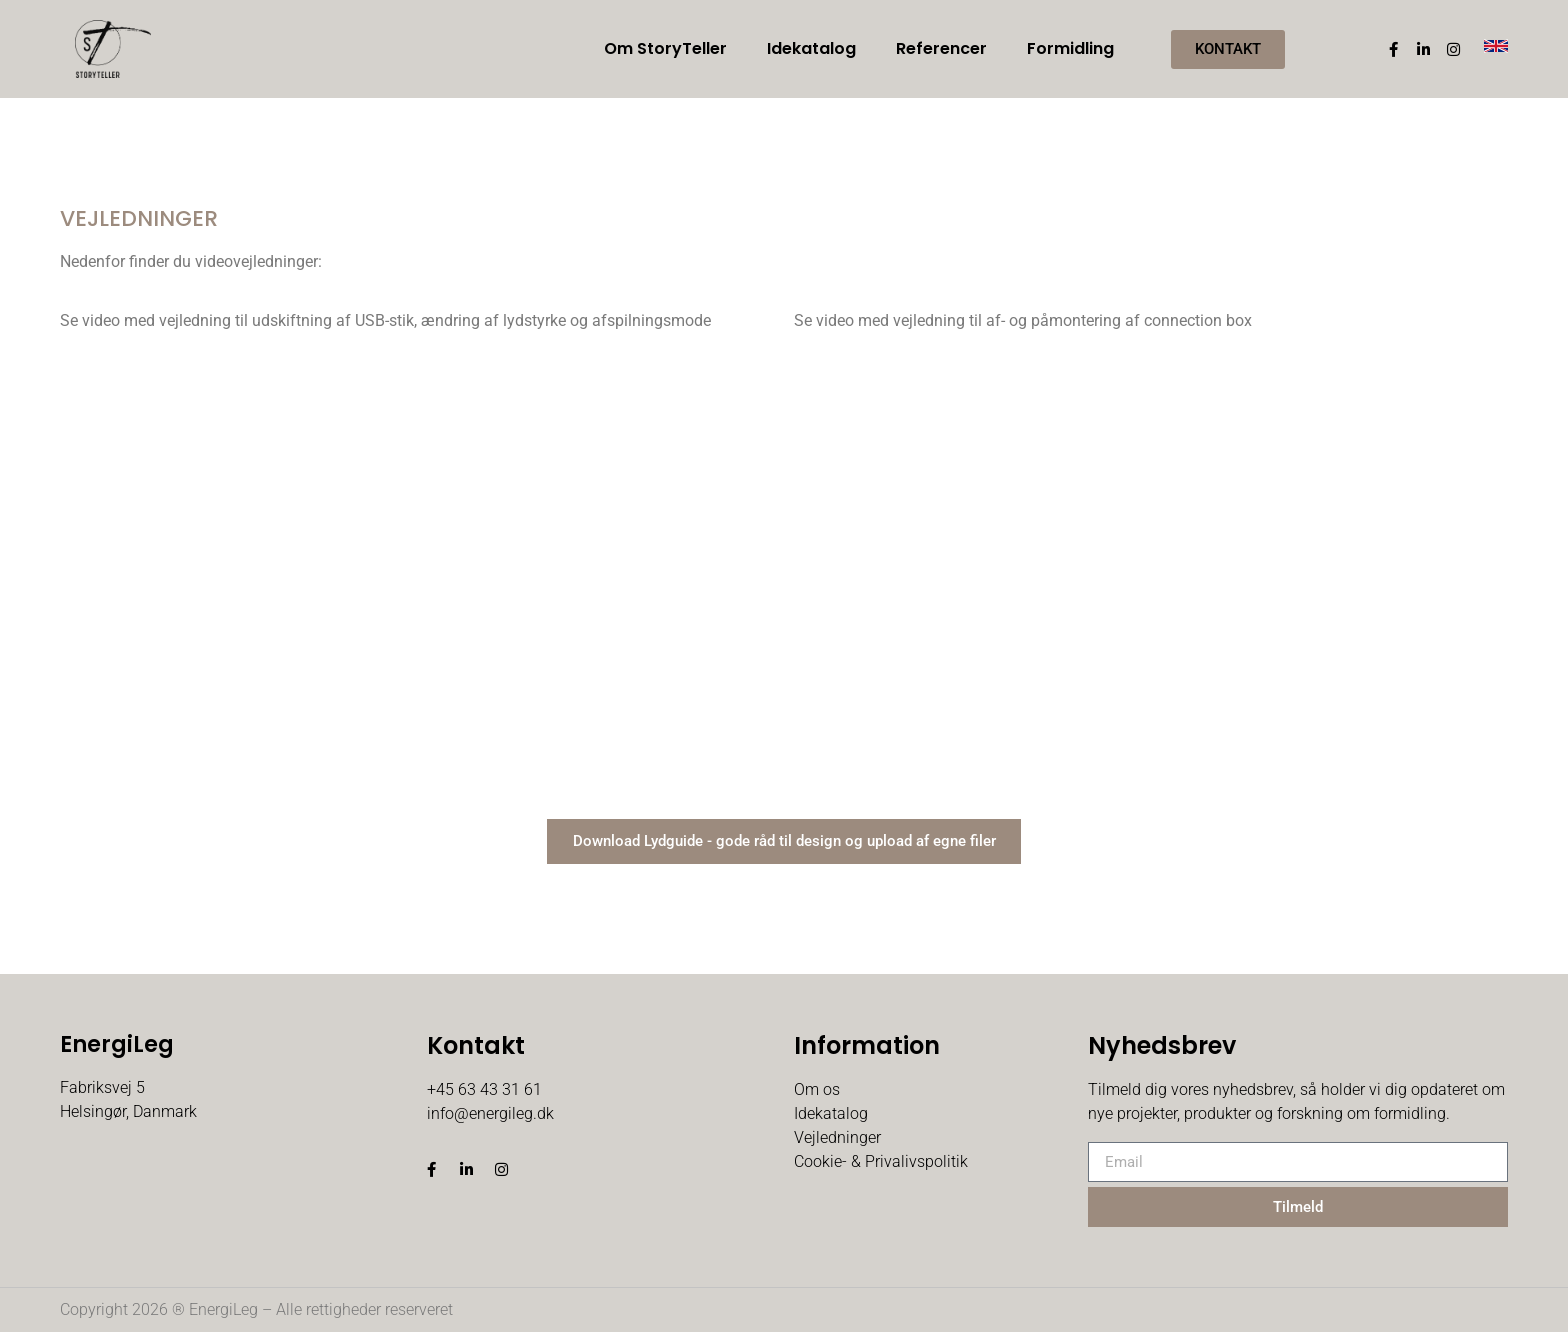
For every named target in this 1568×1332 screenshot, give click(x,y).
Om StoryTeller (665, 48)
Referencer (941, 48)
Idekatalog (811, 48)
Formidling (1070, 48)
